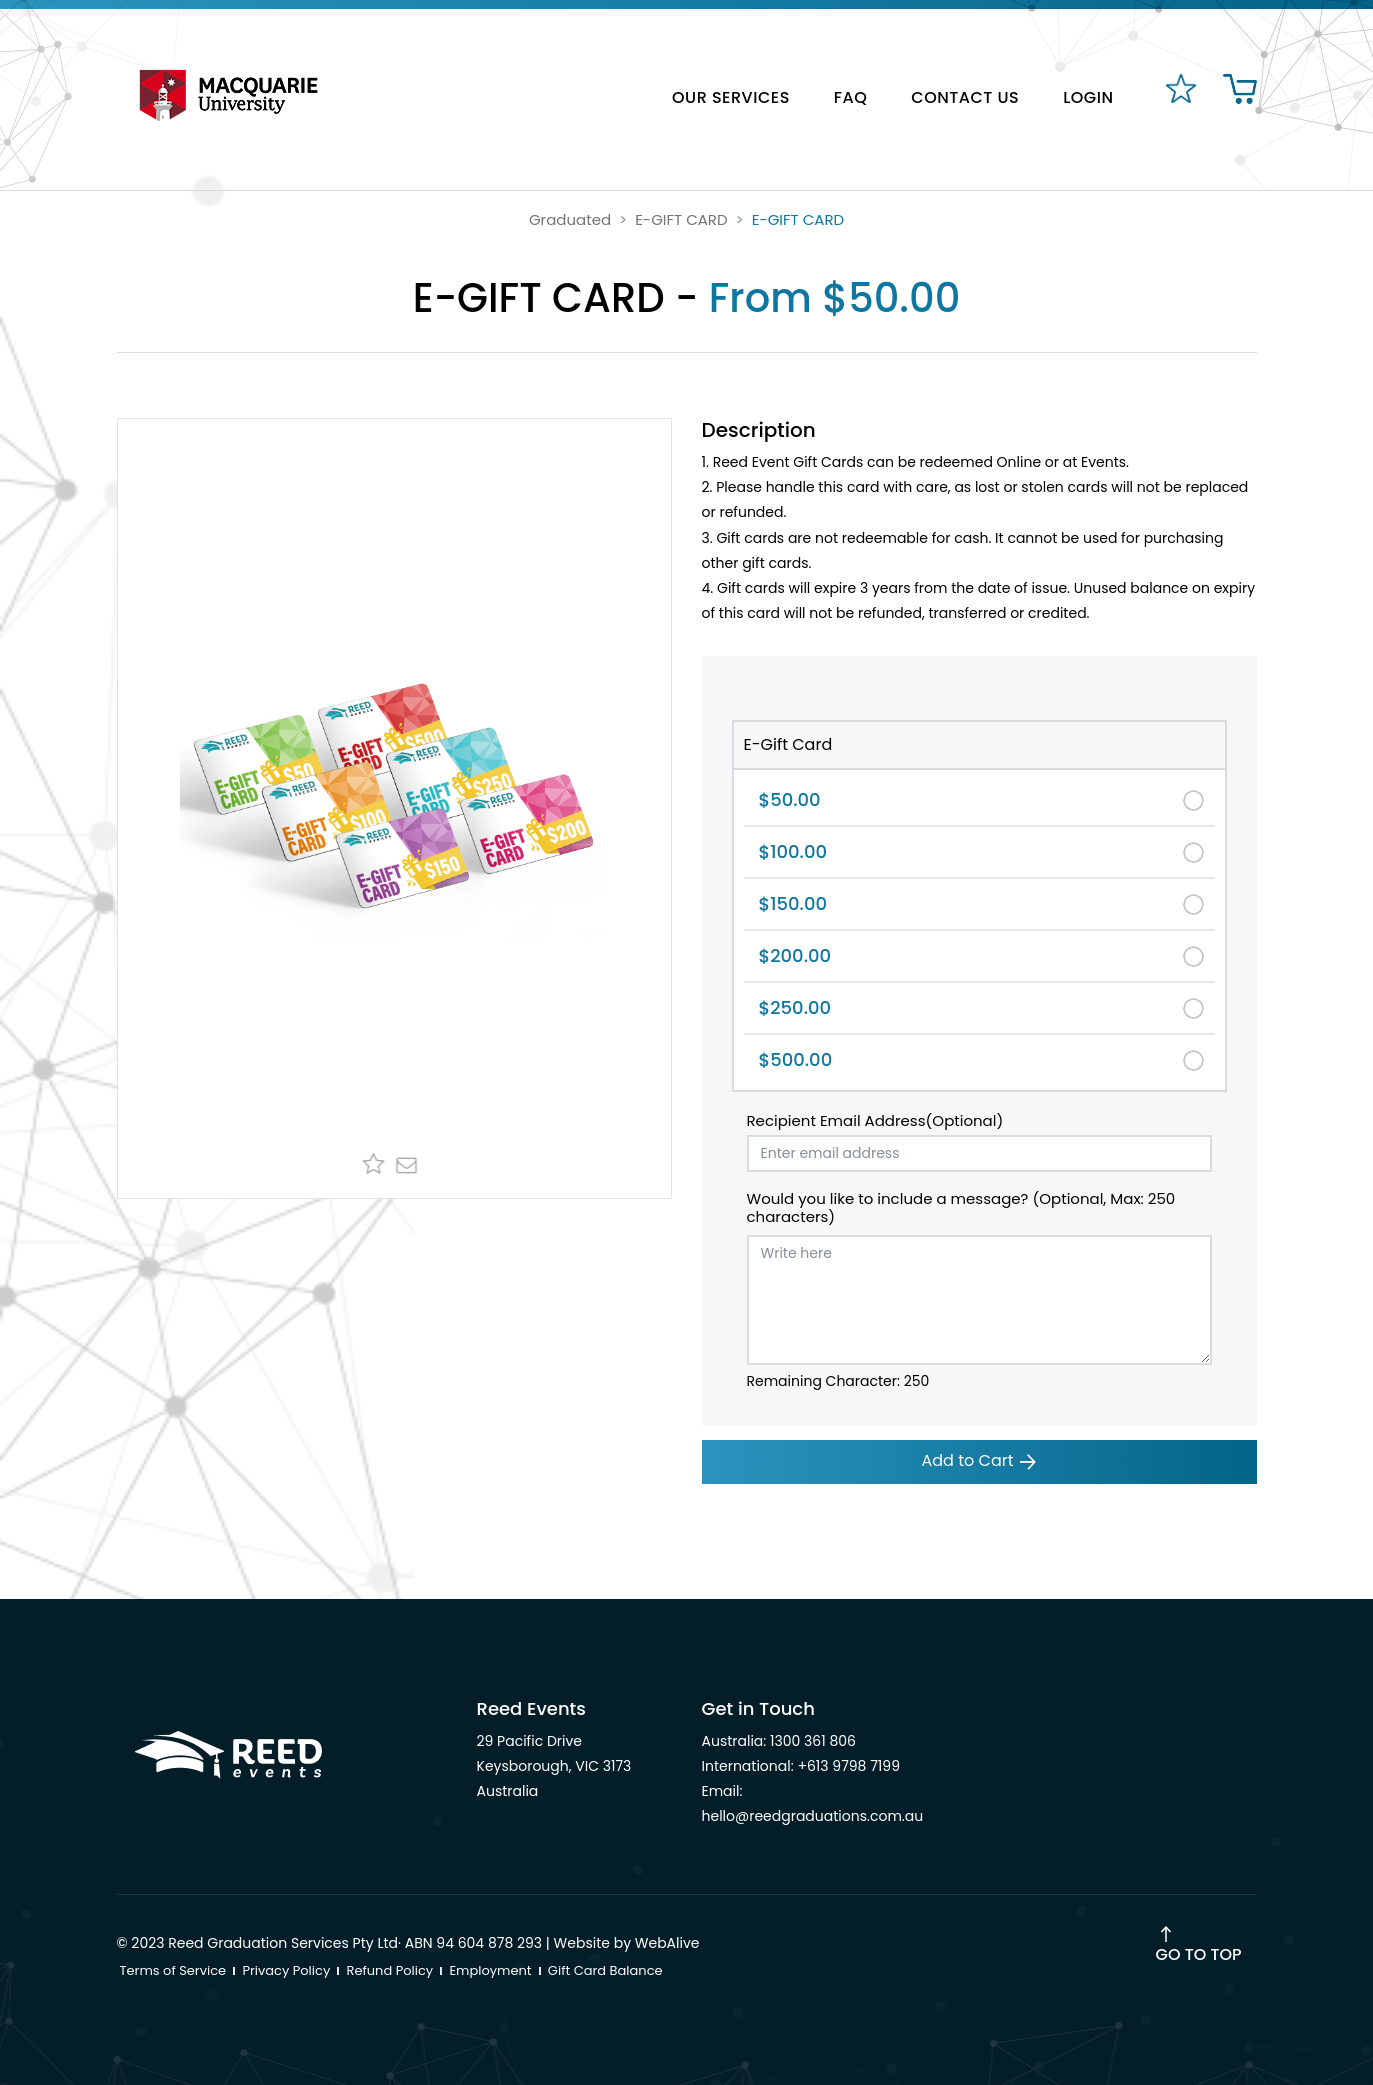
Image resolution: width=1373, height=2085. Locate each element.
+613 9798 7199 (848, 1766)
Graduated (570, 219)
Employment (490, 1970)
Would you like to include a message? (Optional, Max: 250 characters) (961, 1208)
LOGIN (1088, 97)
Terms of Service (173, 1970)
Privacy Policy (286, 1970)
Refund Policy (390, 1970)
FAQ (850, 97)
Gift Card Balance (605, 1970)
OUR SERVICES (731, 97)
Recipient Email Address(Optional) (875, 1121)
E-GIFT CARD (681, 219)
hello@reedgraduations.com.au (813, 1816)
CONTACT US (965, 97)
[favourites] (1179, 98)
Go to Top (1199, 1954)
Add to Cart (979, 1460)
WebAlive (667, 1943)
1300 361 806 (813, 1741)
